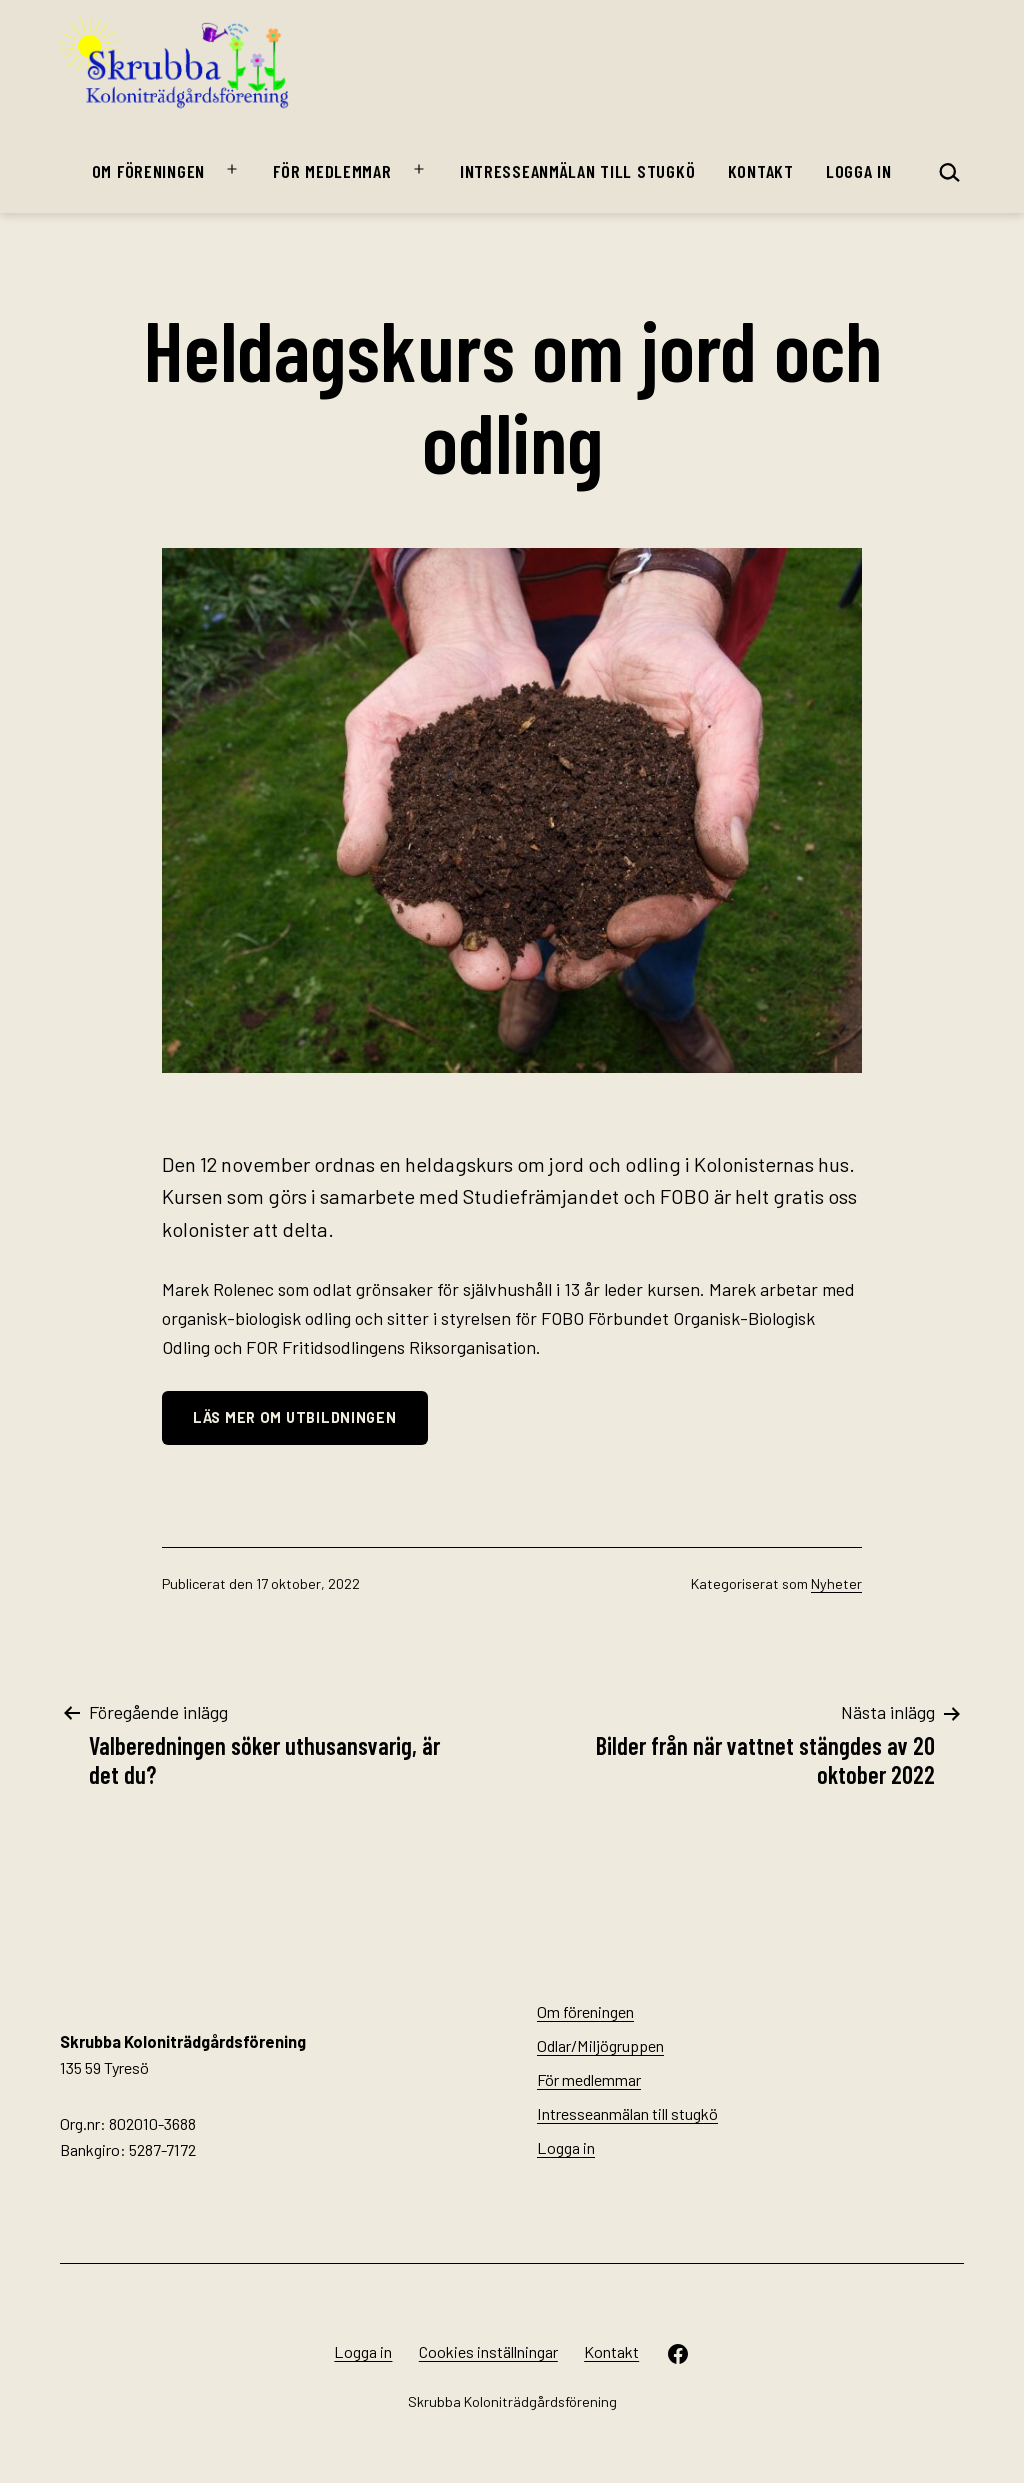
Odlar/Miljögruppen (600, 2045)
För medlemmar (332, 171)
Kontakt (761, 171)
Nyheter (836, 1583)
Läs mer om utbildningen (295, 1417)
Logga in (859, 171)
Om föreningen (148, 171)
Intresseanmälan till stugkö (577, 171)
